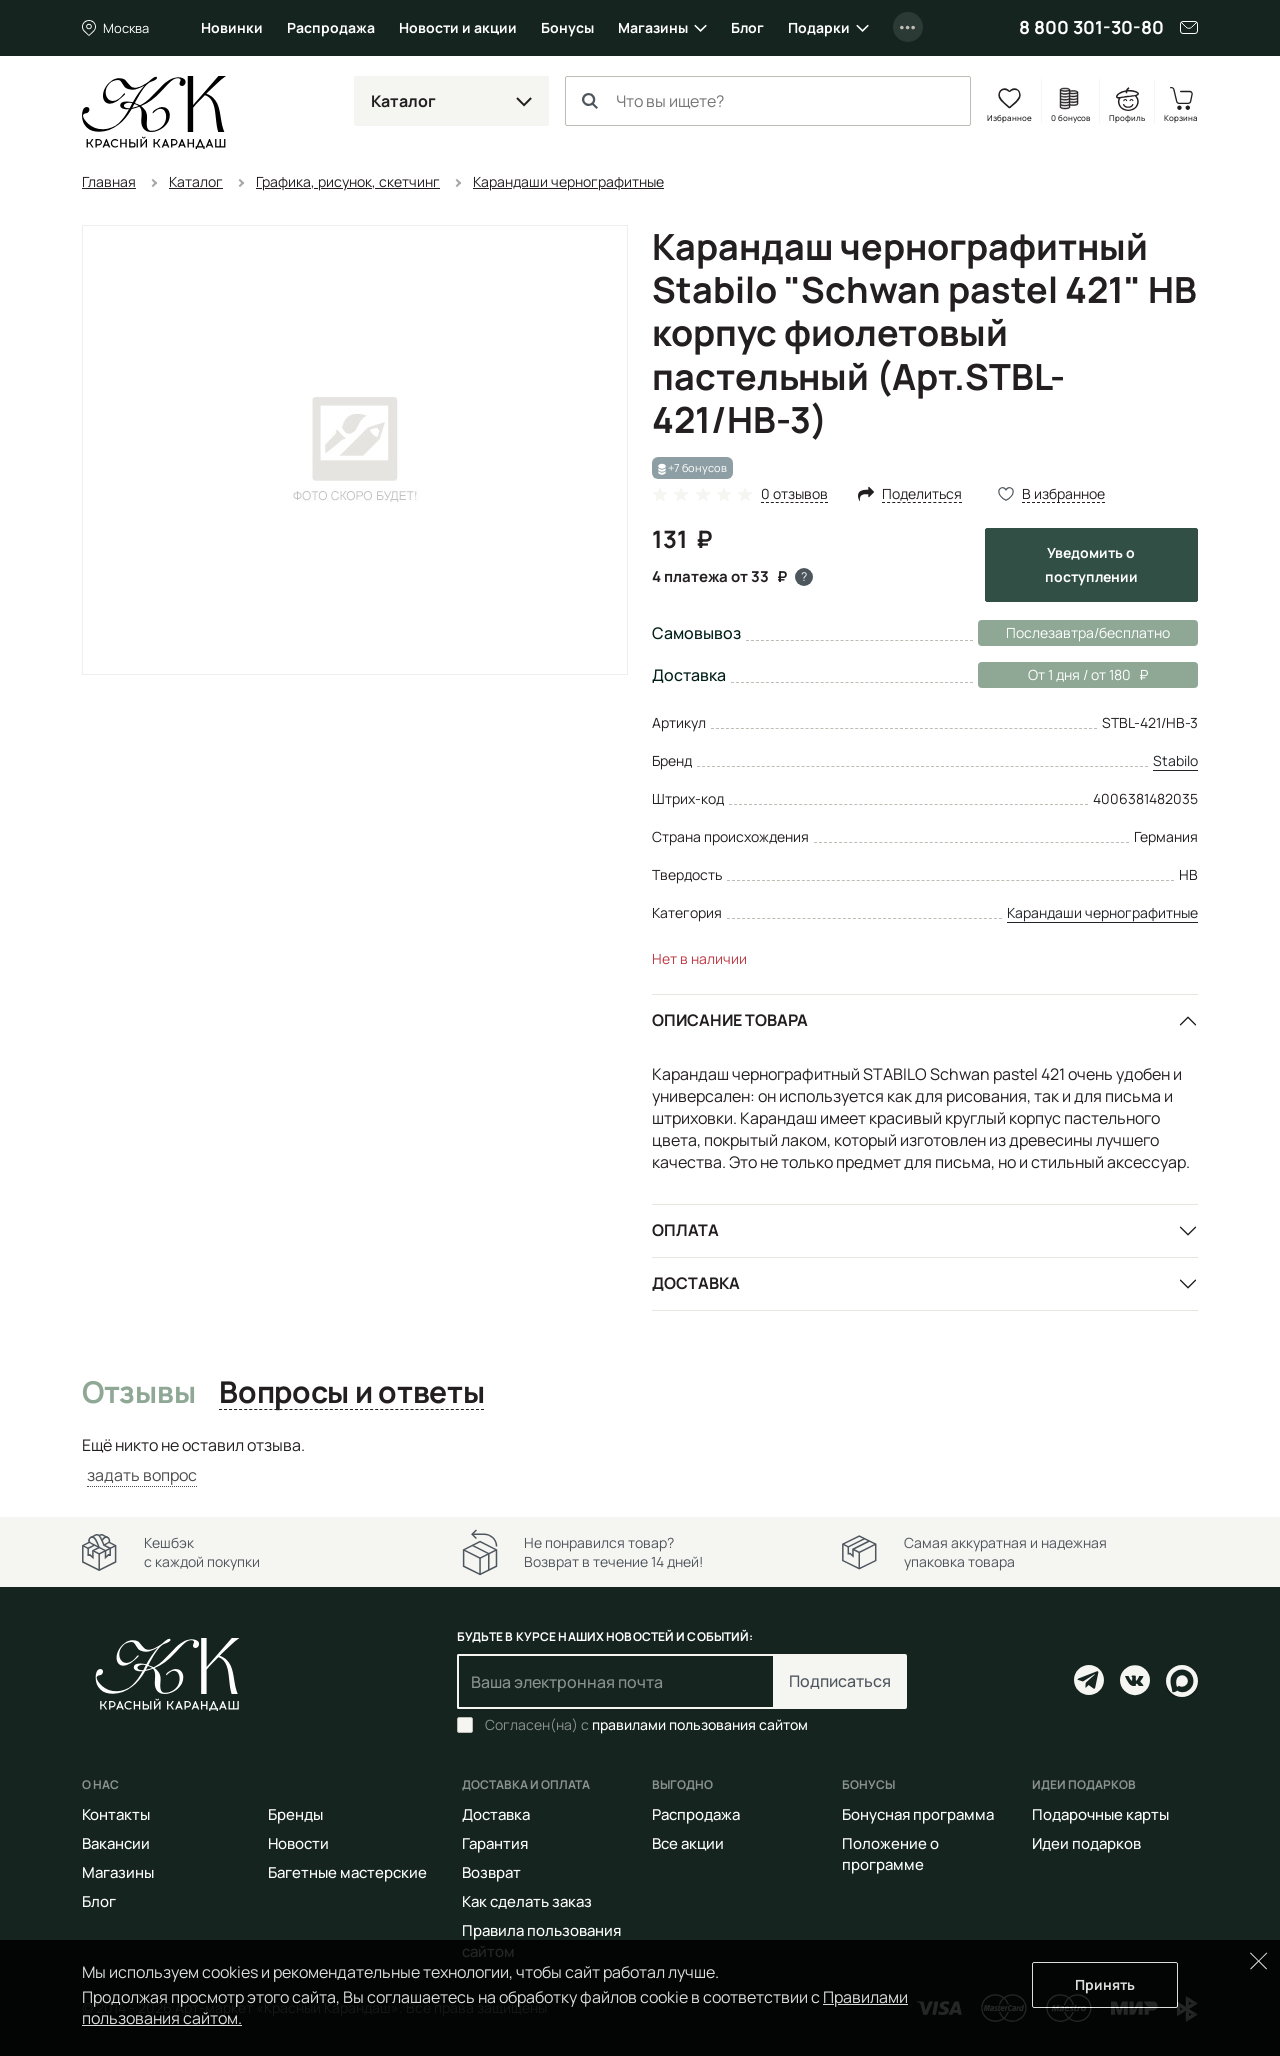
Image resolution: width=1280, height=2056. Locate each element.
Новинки (232, 27)
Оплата (685, 1230)
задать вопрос (142, 1475)
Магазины (653, 27)
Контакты (116, 1814)
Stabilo (1175, 760)
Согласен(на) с (646, 1725)
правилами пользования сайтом (700, 1724)
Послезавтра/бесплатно (1088, 632)
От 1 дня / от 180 (1063, 675)
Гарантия (495, 1843)
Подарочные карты (1100, 1814)
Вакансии (116, 1843)
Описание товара (730, 1020)
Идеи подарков (1086, 1843)
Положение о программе (890, 1854)
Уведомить (1091, 564)
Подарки (819, 27)
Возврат (491, 1872)
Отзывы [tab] (138, 1393)
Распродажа (331, 27)
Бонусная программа (918, 1814)
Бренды (295, 1814)
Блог (747, 27)
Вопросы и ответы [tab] (351, 1393)
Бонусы (567, 27)
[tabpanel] (640, 1460)
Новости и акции (458, 27)
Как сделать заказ (527, 1901)
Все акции (688, 1843)
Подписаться (840, 1681)
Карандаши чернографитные (1102, 912)
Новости (298, 1843)
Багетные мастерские (347, 1872)
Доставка (696, 1283)
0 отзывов (794, 494)
